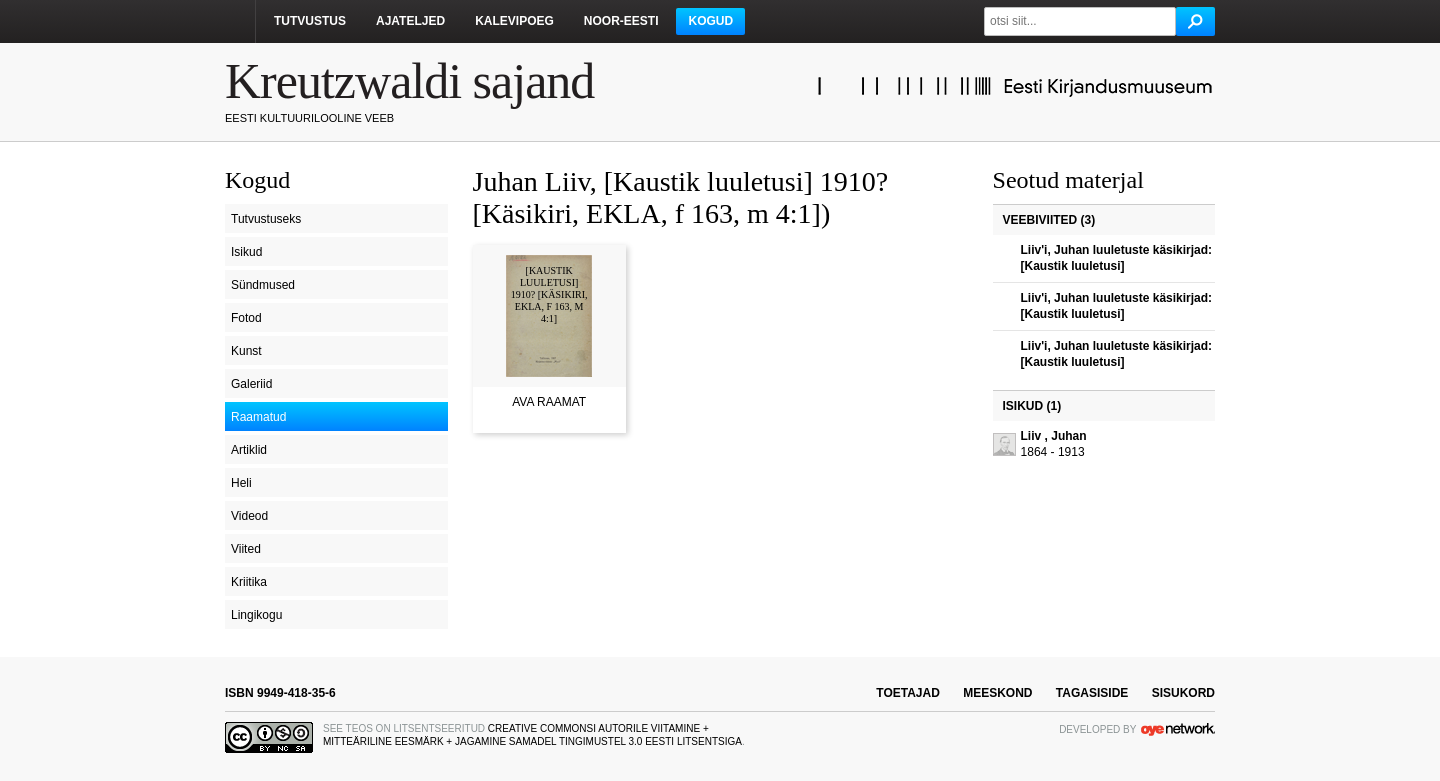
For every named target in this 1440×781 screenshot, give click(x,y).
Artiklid (249, 450)
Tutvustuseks (266, 219)
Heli (241, 483)
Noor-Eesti (621, 21)
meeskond (997, 693)
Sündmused (263, 285)
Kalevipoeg (514, 21)
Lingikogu (256, 615)
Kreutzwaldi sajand (409, 81)
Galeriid (251, 384)
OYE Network (1178, 729)
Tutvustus (310, 21)
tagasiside (1092, 693)
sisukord (1183, 693)
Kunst (246, 351)
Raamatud (258, 417)
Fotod (246, 318)
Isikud (246, 252)
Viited (246, 549)
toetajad (908, 693)
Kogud (710, 21)
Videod (249, 516)
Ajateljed (410, 21)
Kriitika (249, 582)
